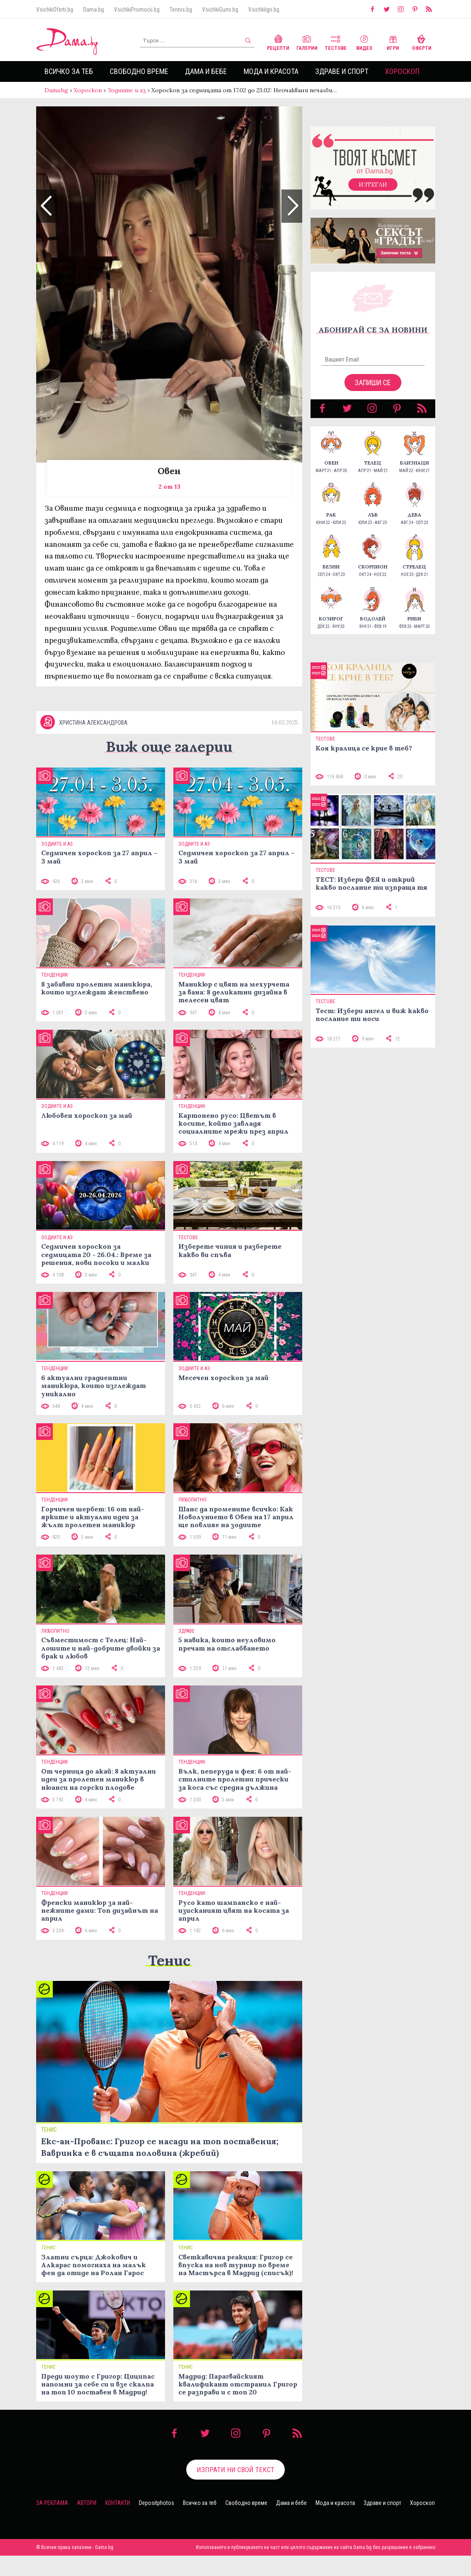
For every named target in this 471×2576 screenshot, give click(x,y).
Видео (364, 41)
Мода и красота (271, 71)
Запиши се (373, 382)
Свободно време (139, 71)
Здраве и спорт (341, 71)
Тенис (169, 1960)
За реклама (52, 2503)
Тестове (336, 41)
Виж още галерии (169, 746)
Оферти (422, 41)
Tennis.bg (181, 9)
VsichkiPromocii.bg (137, 9)
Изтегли (373, 184)
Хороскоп (402, 71)
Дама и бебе (206, 71)
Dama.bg (93, 9)
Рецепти (278, 41)
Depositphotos (156, 2503)
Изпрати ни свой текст (235, 2469)
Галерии (307, 41)
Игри (393, 41)
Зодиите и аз (126, 90)
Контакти (117, 2503)
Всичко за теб (68, 71)
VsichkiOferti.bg (54, 9)
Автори (86, 2503)
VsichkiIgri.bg (263, 9)
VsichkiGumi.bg (220, 9)
